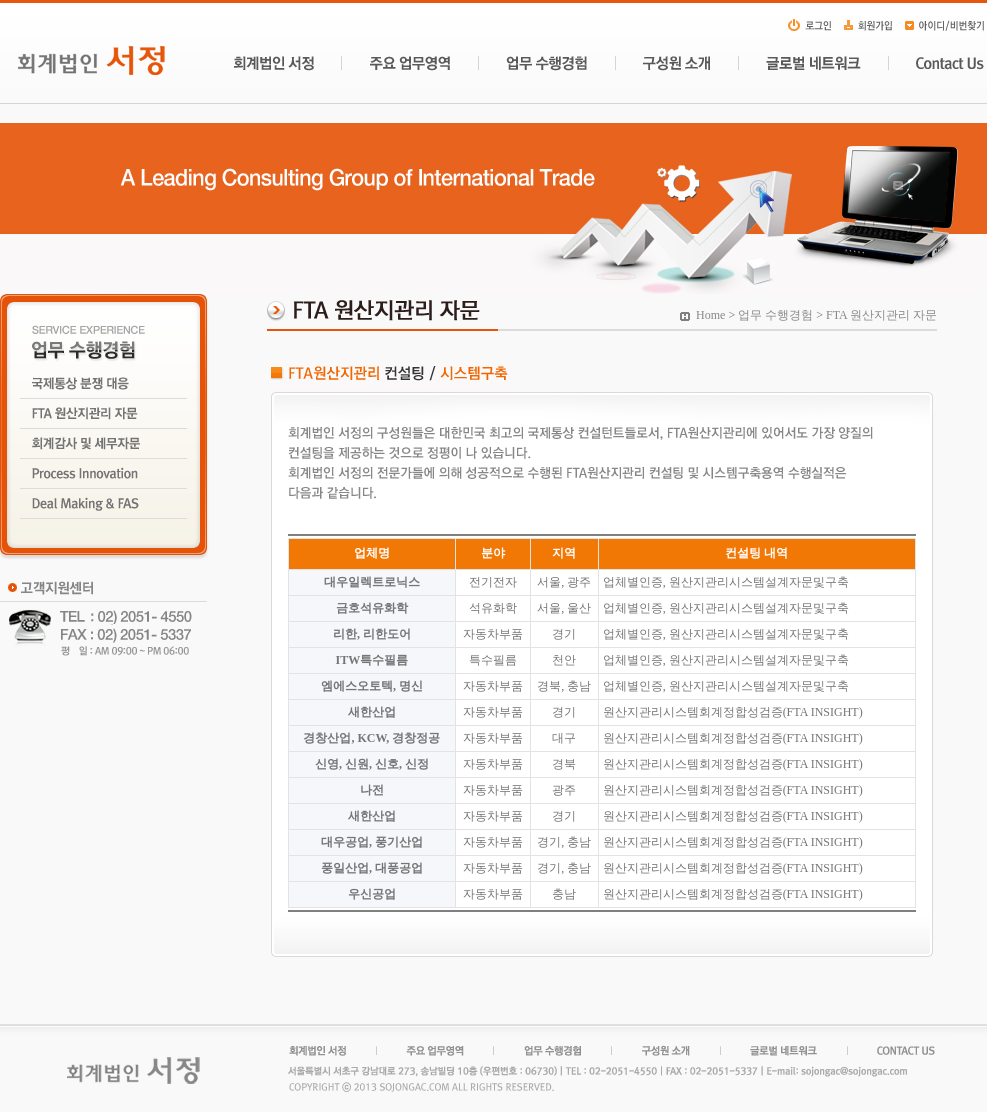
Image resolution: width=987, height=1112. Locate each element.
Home (710, 315)
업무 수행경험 (775, 315)
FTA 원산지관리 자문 (881, 315)
